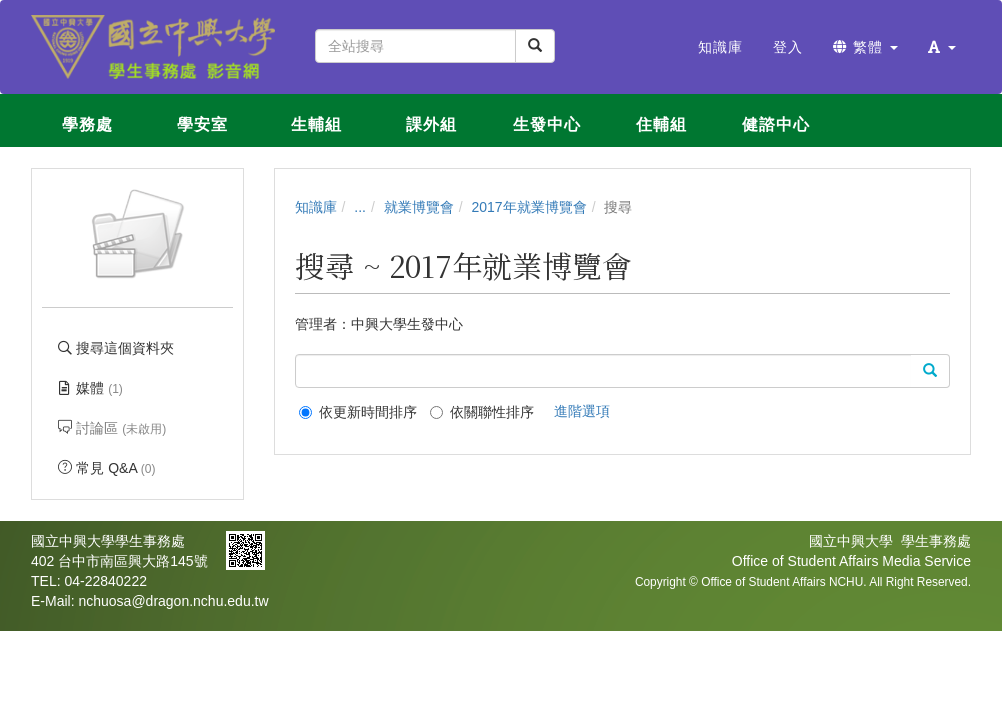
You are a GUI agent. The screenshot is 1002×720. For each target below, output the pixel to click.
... (360, 207)
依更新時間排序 (358, 412)
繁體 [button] (865, 47)
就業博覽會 (419, 207)
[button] (942, 47)
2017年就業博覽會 (529, 207)
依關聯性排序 (482, 412)
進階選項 (582, 411)
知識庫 (316, 207)
